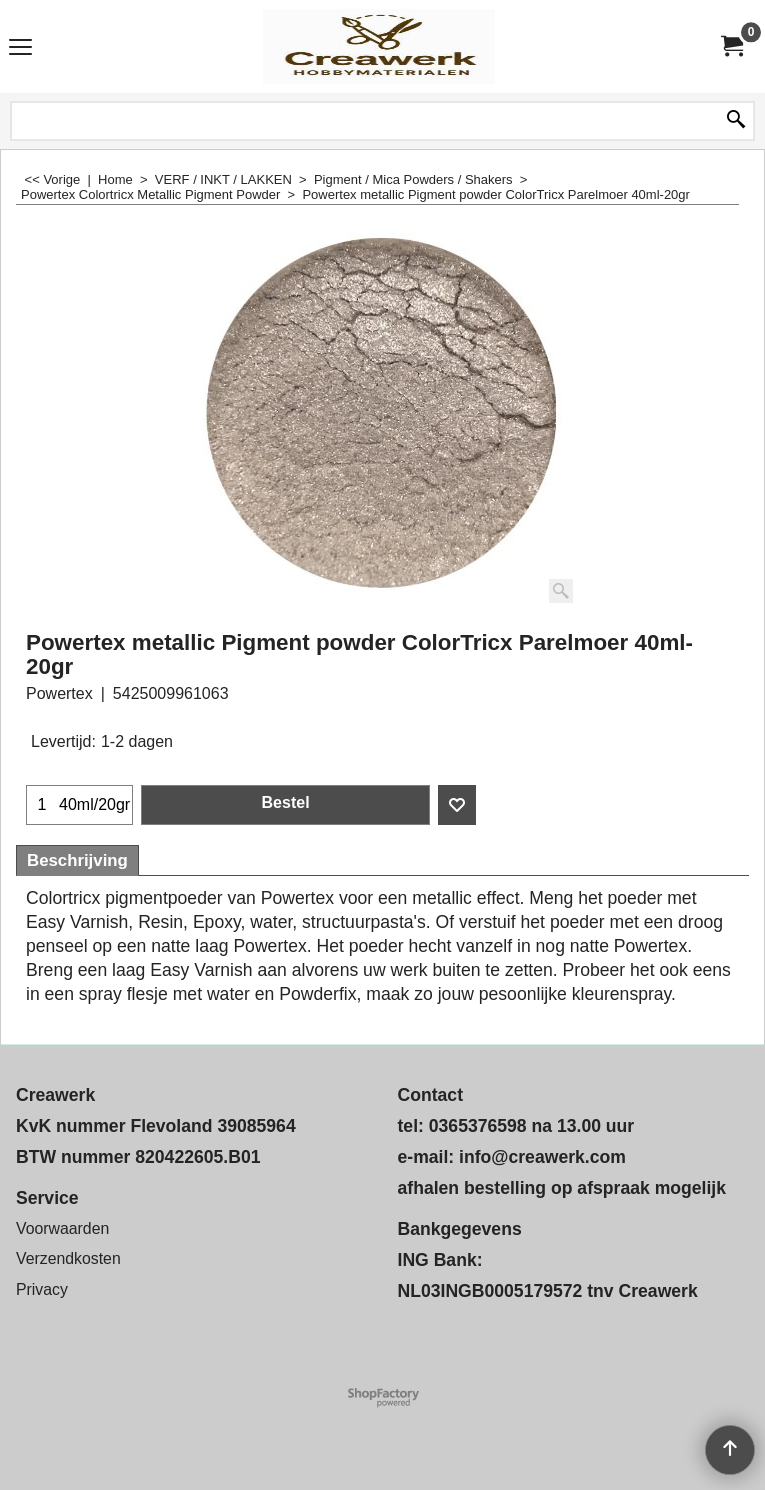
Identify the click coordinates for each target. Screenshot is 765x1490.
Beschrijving (77, 860)
